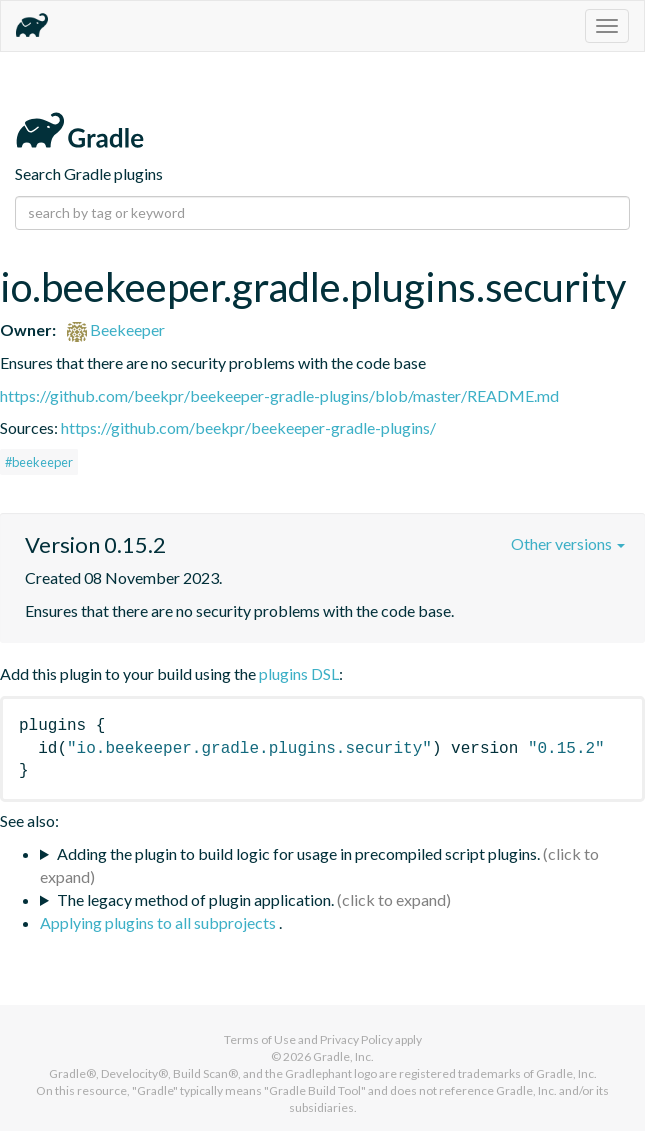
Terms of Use (260, 1039)
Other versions (568, 543)
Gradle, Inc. (343, 1056)
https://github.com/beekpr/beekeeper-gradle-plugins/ (248, 427)
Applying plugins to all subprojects (159, 922)
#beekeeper (39, 462)
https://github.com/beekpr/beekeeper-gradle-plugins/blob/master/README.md (279, 395)
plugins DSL (299, 673)
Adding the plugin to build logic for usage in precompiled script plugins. (298, 853)
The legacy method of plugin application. (195, 899)
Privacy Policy (356, 1039)
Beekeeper (116, 329)
